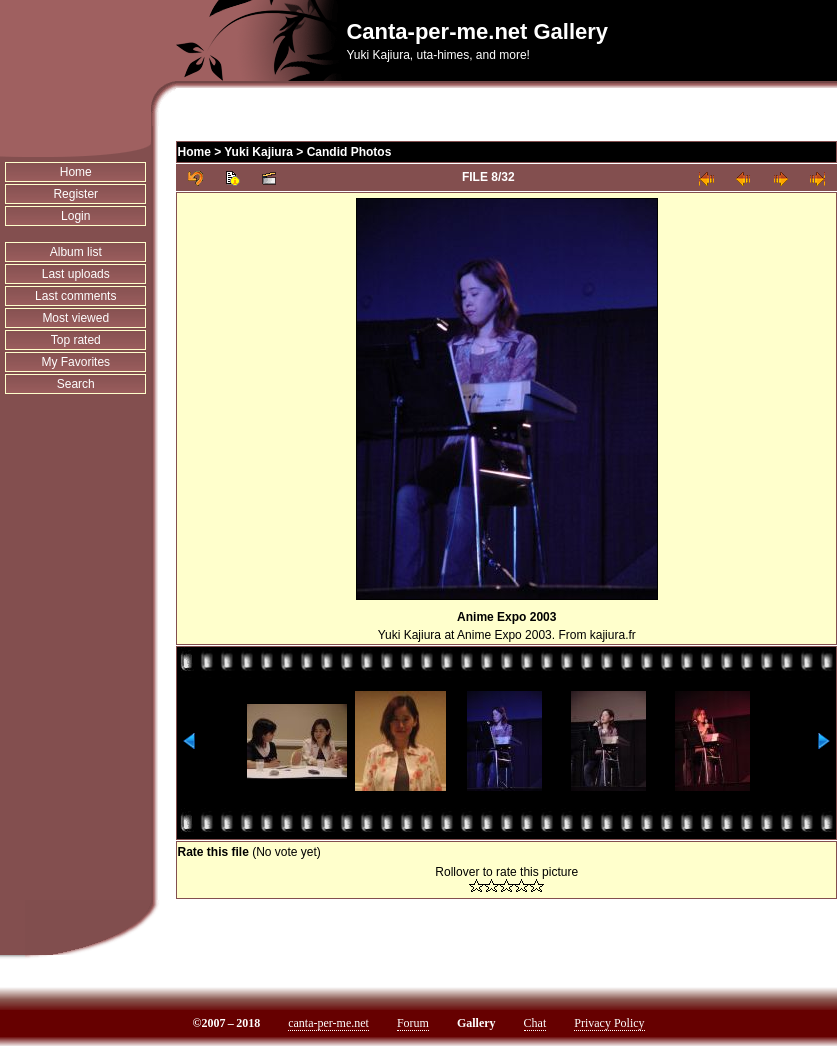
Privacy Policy (609, 1023)
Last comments (75, 296)
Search (76, 384)
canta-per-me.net (328, 1023)
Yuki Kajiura (258, 152)
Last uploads (76, 274)
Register (75, 194)
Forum (413, 1023)
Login (75, 216)
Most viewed (75, 318)
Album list (76, 252)
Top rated (76, 340)
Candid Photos (349, 152)
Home (76, 172)
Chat (535, 1023)
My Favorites (75, 362)
